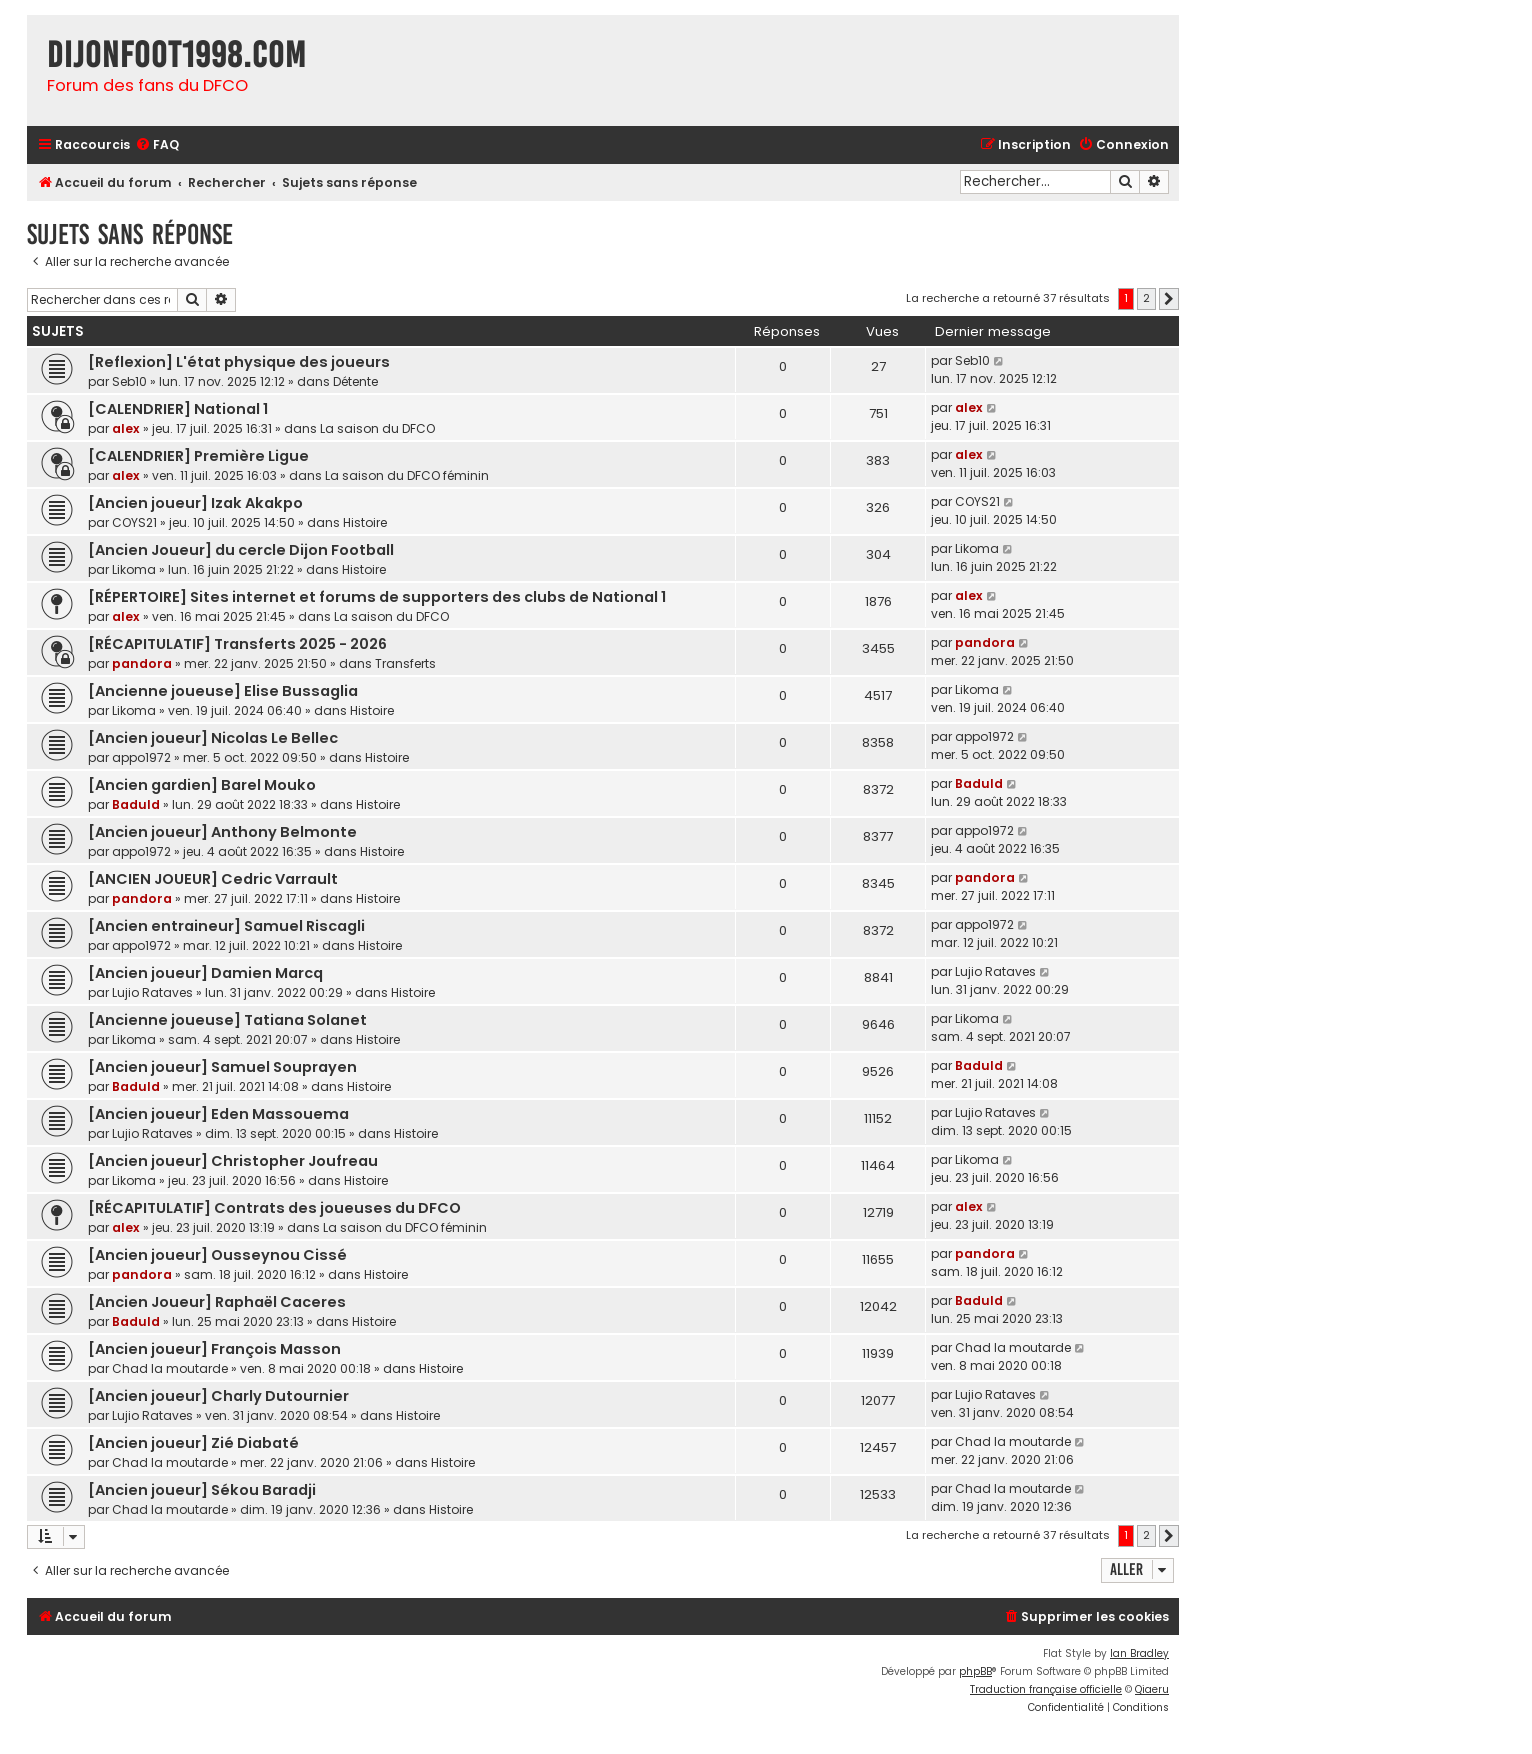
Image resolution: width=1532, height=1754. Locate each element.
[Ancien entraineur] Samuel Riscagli (226, 926)
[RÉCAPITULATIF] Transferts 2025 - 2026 (237, 644)
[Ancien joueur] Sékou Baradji (202, 1490)
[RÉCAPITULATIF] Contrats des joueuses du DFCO (274, 1208)
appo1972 (141, 757)
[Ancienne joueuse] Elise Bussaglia (223, 691)
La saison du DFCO (377, 428)
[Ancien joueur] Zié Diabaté (193, 1443)
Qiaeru (1152, 1689)
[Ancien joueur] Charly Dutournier (218, 1396)
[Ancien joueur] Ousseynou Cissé (217, 1255)
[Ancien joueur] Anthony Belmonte (222, 832)
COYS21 (134, 522)
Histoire (365, 522)
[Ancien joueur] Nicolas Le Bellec (213, 738)
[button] (1169, 299)
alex (126, 428)
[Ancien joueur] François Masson (214, 1349)
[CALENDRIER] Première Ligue (198, 456)
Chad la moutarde (170, 1368)
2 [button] (1146, 298)
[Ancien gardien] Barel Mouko (202, 785)
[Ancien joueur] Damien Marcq (205, 973)
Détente (355, 381)
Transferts (405, 663)
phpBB (975, 1671)
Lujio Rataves (152, 992)
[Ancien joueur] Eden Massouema (218, 1114)
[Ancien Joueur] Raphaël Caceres (217, 1302)
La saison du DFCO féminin (407, 475)
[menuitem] (157, 145)
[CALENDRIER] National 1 (178, 409)
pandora (142, 663)
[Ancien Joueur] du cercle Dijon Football (241, 550)
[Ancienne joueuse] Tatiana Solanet (227, 1020)
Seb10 (129, 381)
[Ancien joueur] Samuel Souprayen (222, 1067)
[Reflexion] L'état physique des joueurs (239, 362)
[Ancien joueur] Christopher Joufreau (233, 1161)
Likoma (134, 569)
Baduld (136, 804)
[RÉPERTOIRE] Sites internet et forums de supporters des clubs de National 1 (377, 597)
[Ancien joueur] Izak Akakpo (195, 503)
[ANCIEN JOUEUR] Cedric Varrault (213, 879)
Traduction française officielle (1046, 1689)
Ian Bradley (1139, 1653)
